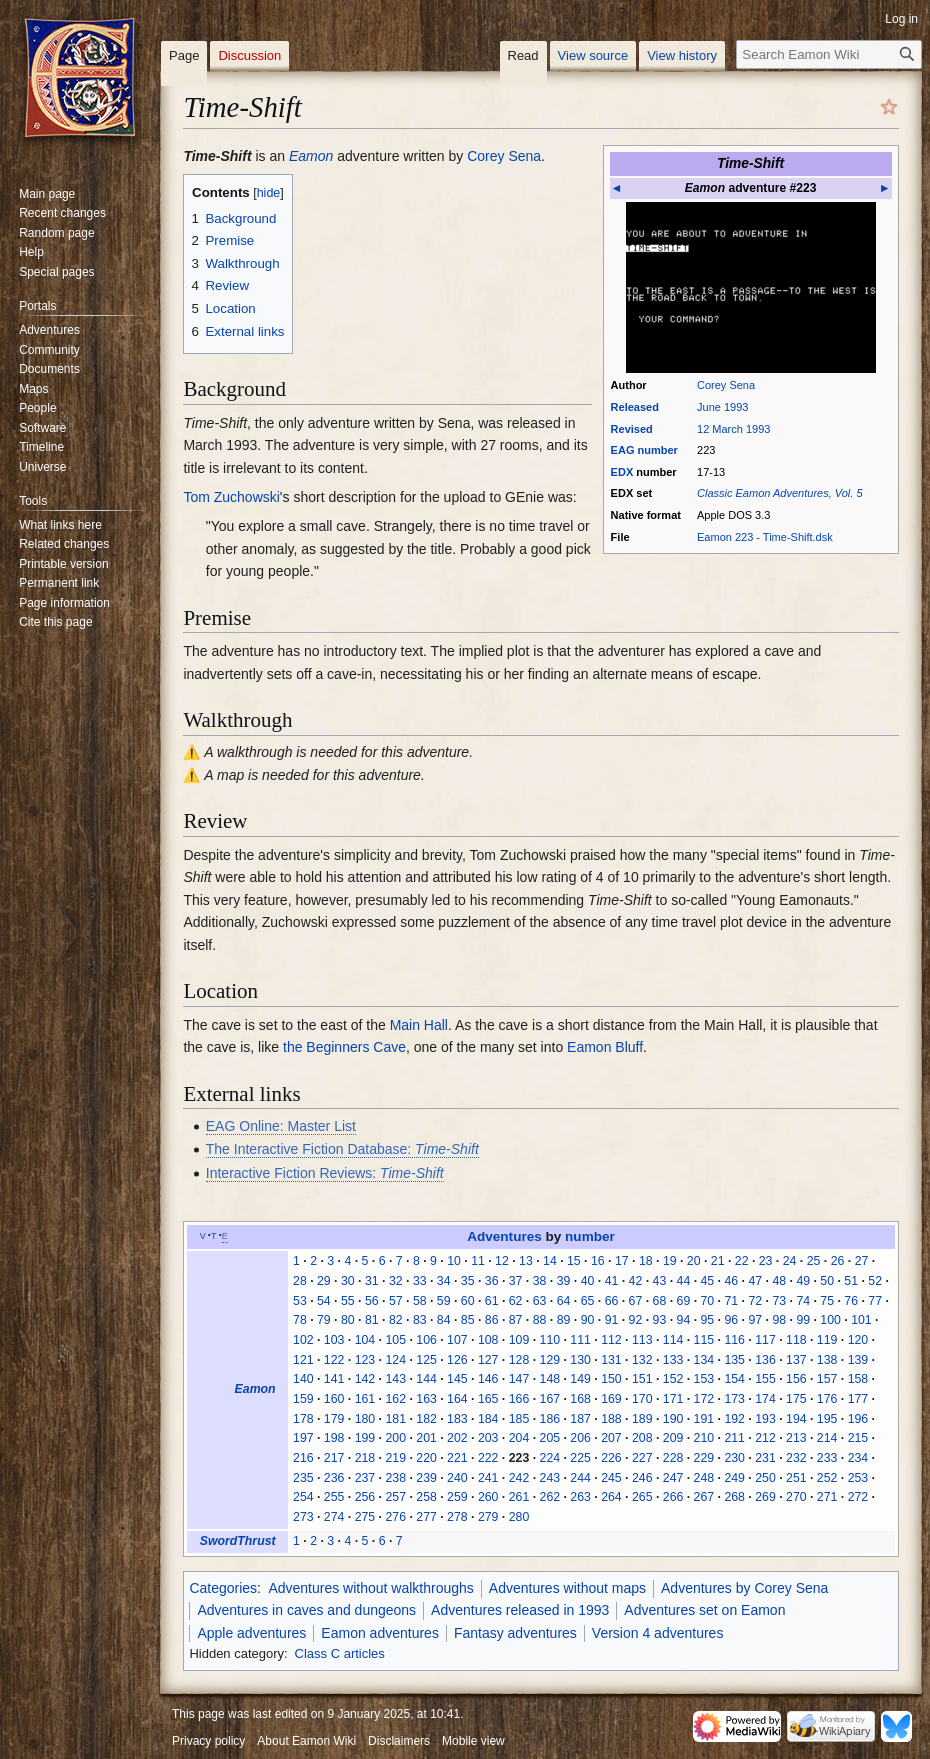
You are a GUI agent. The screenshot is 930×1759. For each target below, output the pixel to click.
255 (334, 1497)
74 (803, 1301)
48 (779, 1281)
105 (395, 1340)
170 (642, 1399)
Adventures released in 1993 (520, 1610)
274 (334, 1517)
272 (858, 1497)
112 (611, 1340)
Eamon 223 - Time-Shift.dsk (765, 537)
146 (488, 1379)
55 (348, 1301)
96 (731, 1320)
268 (734, 1497)
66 (612, 1301)
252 (827, 1478)
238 (395, 1478)
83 (420, 1320)
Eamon (311, 156)
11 (478, 1261)
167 (550, 1399)
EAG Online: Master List (281, 1126)
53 (300, 1301)
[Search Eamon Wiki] (829, 54)
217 (334, 1458)
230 (734, 1458)
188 (611, 1419)
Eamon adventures (380, 1633)
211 (734, 1438)
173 (734, 1399)
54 (324, 1301)
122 (334, 1360)
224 (550, 1458)
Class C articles (340, 1653)
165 (488, 1399)
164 (457, 1399)
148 (550, 1379)
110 (550, 1340)
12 (502, 1261)
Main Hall (419, 1025)
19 (670, 1261)
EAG (623, 450)
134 (704, 1360)
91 (612, 1320)
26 (838, 1261)
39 (564, 1281)
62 (516, 1301)
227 (642, 1458)
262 (550, 1497)
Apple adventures (251, 1633)
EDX (622, 472)
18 (646, 1261)
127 (488, 1360)
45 (708, 1281)
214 (827, 1438)
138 (827, 1360)
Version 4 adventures (658, 1633)
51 (851, 1281)
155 (765, 1379)
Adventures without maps (567, 1588)
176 (827, 1399)
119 (827, 1340)
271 (827, 1497)
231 (765, 1458)
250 (765, 1478)
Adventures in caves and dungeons (306, 1610)
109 (519, 1340)
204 (519, 1438)
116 (734, 1340)
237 (365, 1478)
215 (858, 1438)
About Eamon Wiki (306, 1741)
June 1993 (722, 407)
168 (580, 1399)
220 (426, 1458)
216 (303, 1458)
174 (765, 1399)
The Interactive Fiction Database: (342, 1149)
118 (796, 1340)
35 (468, 1281)
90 (588, 1320)
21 (718, 1261)
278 (457, 1517)
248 (704, 1478)
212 (765, 1438)
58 (420, 1301)
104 (365, 1340)
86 (492, 1320)
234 (858, 1458)
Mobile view (473, 1741)
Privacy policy (208, 1741)
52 (875, 1281)
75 (827, 1301)
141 (334, 1379)
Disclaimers (399, 1741)
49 (803, 1281)
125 (426, 1360)
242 (519, 1478)
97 (755, 1320)
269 (765, 1497)
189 (642, 1419)
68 (660, 1301)
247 (673, 1478)
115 (704, 1340)
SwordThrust (238, 1541)
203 (488, 1438)
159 (303, 1399)
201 (426, 1438)
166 (519, 1399)
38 (540, 1281)
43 (660, 1281)
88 (540, 1320)
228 (673, 1458)
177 (858, 1399)
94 (684, 1320)
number (658, 450)
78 (300, 1320)
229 (704, 1458)
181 (395, 1419)
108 (488, 1340)
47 (755, 1281)
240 (457, 1478)
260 (488, 1497)
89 (564, 1320)
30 (348, 1281)
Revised (632, 429)
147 (519, 1379)
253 (858, 1478)
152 (673, 1379)
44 (684, 1281)
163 (426, 1399)
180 (365, 1419)
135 (734, 1360)
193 (765, 1419)
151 (642, 1379)
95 (708, 1320)
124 (395, 1360)
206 (580, 1438)
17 (622, 1261)
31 (372, 1281)
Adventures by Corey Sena (744, 1588)
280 (519, 1517)
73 (779, 1301)
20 (694, 1261)
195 (827, 1419)
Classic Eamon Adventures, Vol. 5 (779, 493)
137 (796, 1360)
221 (457, 1458)
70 (708, 1301)
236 (334, 1478)
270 (796, 1497)
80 (348, 1320)
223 (519, 1458)
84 (444, 1320)
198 (334, 1438)
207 (611, 1438)
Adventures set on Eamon (704, 1610)
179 (334, 1419)
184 (488, 1419)
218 (365, 1458)
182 (426, 1419)
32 (396, 1281)
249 (734, 1478)
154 (734, 1379)
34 (444, 1281)
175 (796, 1399)
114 (673, 1340)
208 (642, 1438)
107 (457, 1340)
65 (588, 1301)
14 (550, 1261)
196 (858, 1419)
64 (564, 1301)
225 (580, 1458)
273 (303, 1517)
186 (550, 1419)
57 (396, 1301)
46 (731, 1281)
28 (300, 1281)
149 (580, 1379)
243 (550, 1478)
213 (796, 1438)
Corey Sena (726, 385)
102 (303, 1340)
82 (396, 1320)
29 (324, 1281)
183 (457, 1419)
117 (765, 1340)
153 (704, 1379)
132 (642, 1360)
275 (365, 1517)
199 (365, 1438)
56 (372, 1301)
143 (395, 1379)
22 (742, 1261)
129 (550, 1360)
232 (796, 1458)
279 (488, 1517)
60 (468, 1301)
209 (673, 1438)
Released (635, 407)
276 (395, 1517)
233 (827, 1458)
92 (636, 1320)
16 (598, 1261)
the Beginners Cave (344, 1047)
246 (642, 1478)
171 (673, 1399)
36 (492, 1281)
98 (779, 1320)
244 (580, 1478)
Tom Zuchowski (231, 497)
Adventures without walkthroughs (370, 1588)
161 (365, 1399)
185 (519, 1419)
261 (519, 1497)
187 (580, 1419)
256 (365, 1497)
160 (334, 1399)
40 (588, 1281)
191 (704, 1419)
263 (580, 1497)
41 (612, 1281)
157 (827, 1379)
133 (673, 1360)
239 (426, 1478)
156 (796, 1379)
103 (334, 1340)
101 (861, 1320)
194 (796, 1419)
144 (426, 1379)
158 (858, 1379)
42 (636, 1281)
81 (372, 1320)
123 (365, 1360)
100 (830, 1320)
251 (796, 1478)
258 (426, 1497)
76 (851, 1301)
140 (303, 1379)
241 (488, 1478)
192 (734, 1419)
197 (303, 1438)
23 (766, 1261)
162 (395, 1399)
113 (642, 1340)
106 (426, 1340)
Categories (223, 1588)
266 (673, 1497)
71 (731, 1301)
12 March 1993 (733, 429)
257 (395, 1497)
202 (457, 1438)
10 (454, 1261)
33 (420, 1281)
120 (858, 1340)
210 (704, 1438)
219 (395, 1458)
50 (827, 1281)
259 (457, 1497)
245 (611, 1478)
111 (580, 1340)
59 (444, 1301)
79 (324, 1320)
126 (457, 1360)
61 (492, 1301)
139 (858, 1360)
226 (611, 1458)
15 (574, 1261)
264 (611, 1497)
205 (550, 1438)
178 (303, 1419)
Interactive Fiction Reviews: (325, 1173)
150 (611, 1379)
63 (540, 1301)
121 (303, 1360)
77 (875, 1301)
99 (803, 1320)
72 (755, 1301)
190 (673, 1419)
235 (303, 1478)
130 (580, 1360)
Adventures (504, 1236)
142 (365, 1379)
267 (704, 1497)
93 (660, 1320)
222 (488, 1458)
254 (303, 1497)
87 (516, 1320)
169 (611, 1399)
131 (611, 1360)
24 (790, 1261)
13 (526, 1261)
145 (457, 1379)
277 (426, 1517)
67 (636, 1301)
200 (395, 1438)
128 (519, 1360)
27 (862, 1261)
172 (704, 1399)
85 (468, 1320)
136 (765, 1360)
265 (642, 1497)
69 (684, 1301)
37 (516, 1281)
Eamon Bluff (605, 1047)
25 (814, 1261)
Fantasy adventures (515, 1633)
